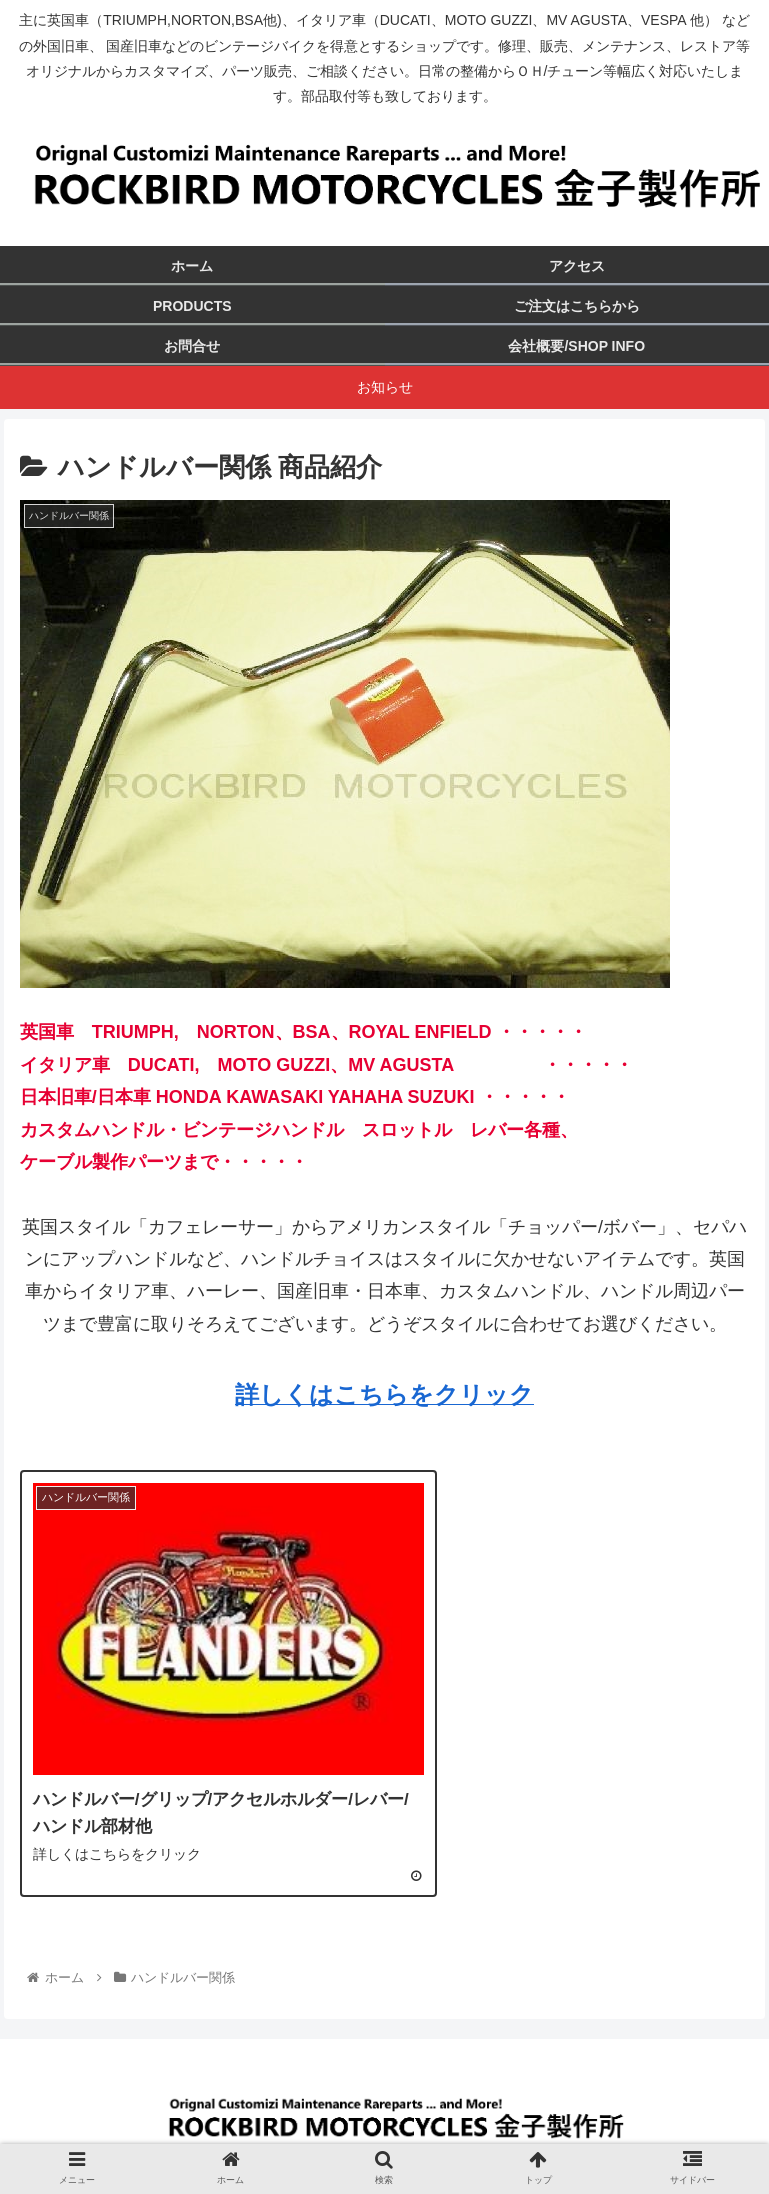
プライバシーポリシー (569, 2130)
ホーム (200, 2130)
